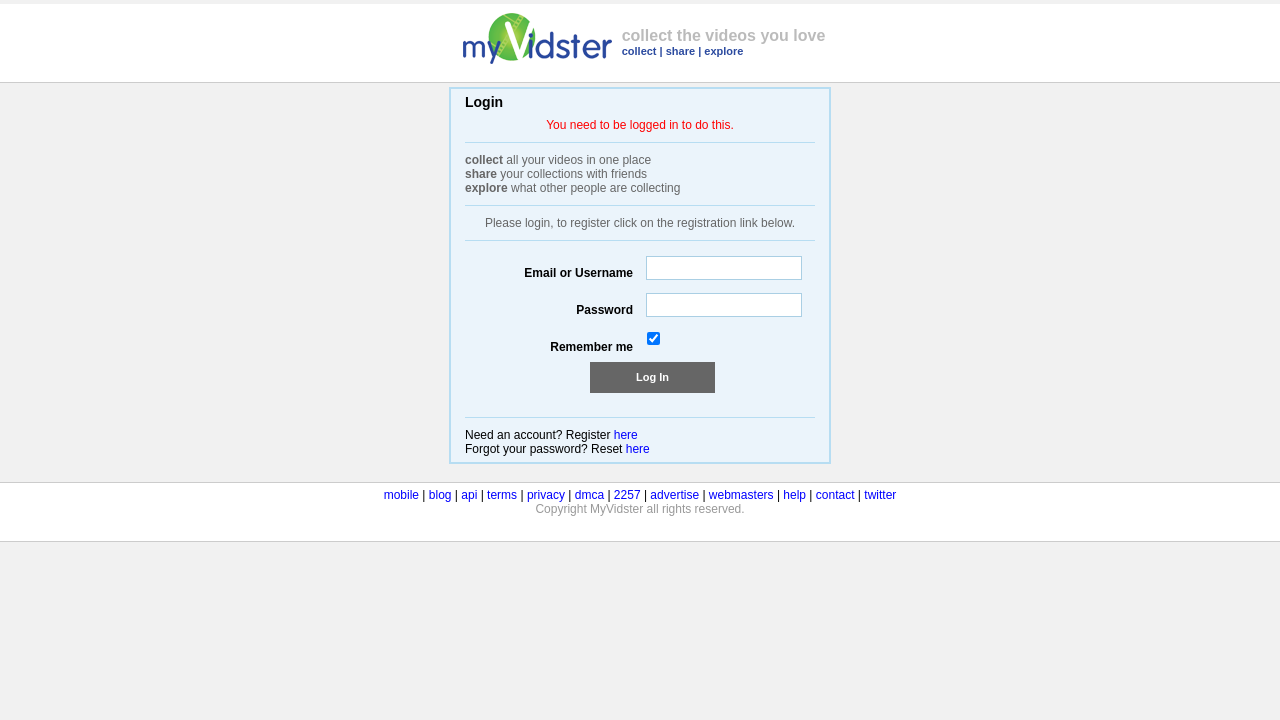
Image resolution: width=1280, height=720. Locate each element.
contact (835, 495)
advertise (674, 495)
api (469, 495)
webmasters (741, 495)
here (626, 435)
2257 (627, 495)
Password (604, 310)
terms (502, 495)
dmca (589, 495)
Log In (652, 377)
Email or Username (578, 273)
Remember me (591, 347)
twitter (880, 495)
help (794, 495)
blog (440, 495)
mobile (401, 495)
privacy (546, 495)
